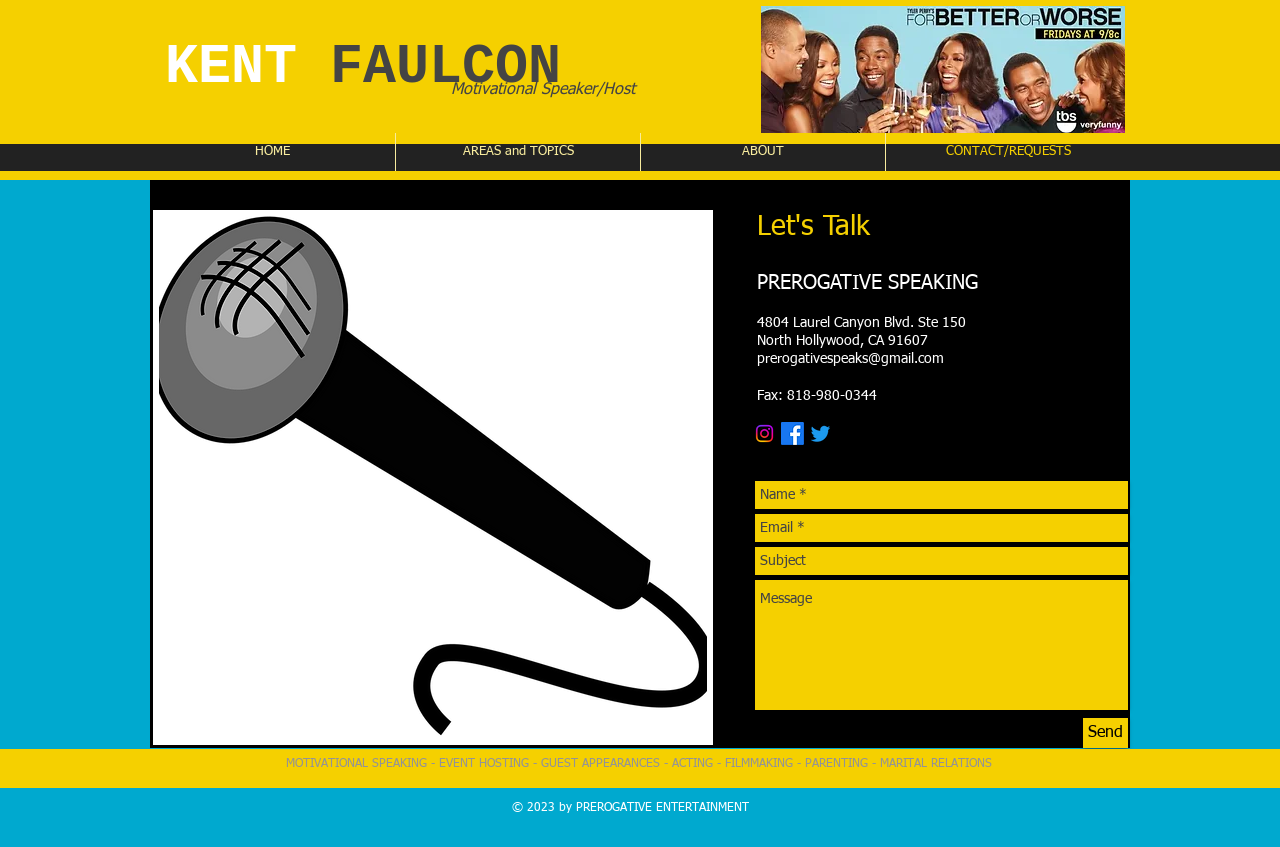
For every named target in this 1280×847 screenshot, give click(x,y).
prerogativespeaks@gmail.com (850, 359)
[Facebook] (792, 433)
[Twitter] (820, 433)
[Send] (1105, 733)
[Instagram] (764, 433)
